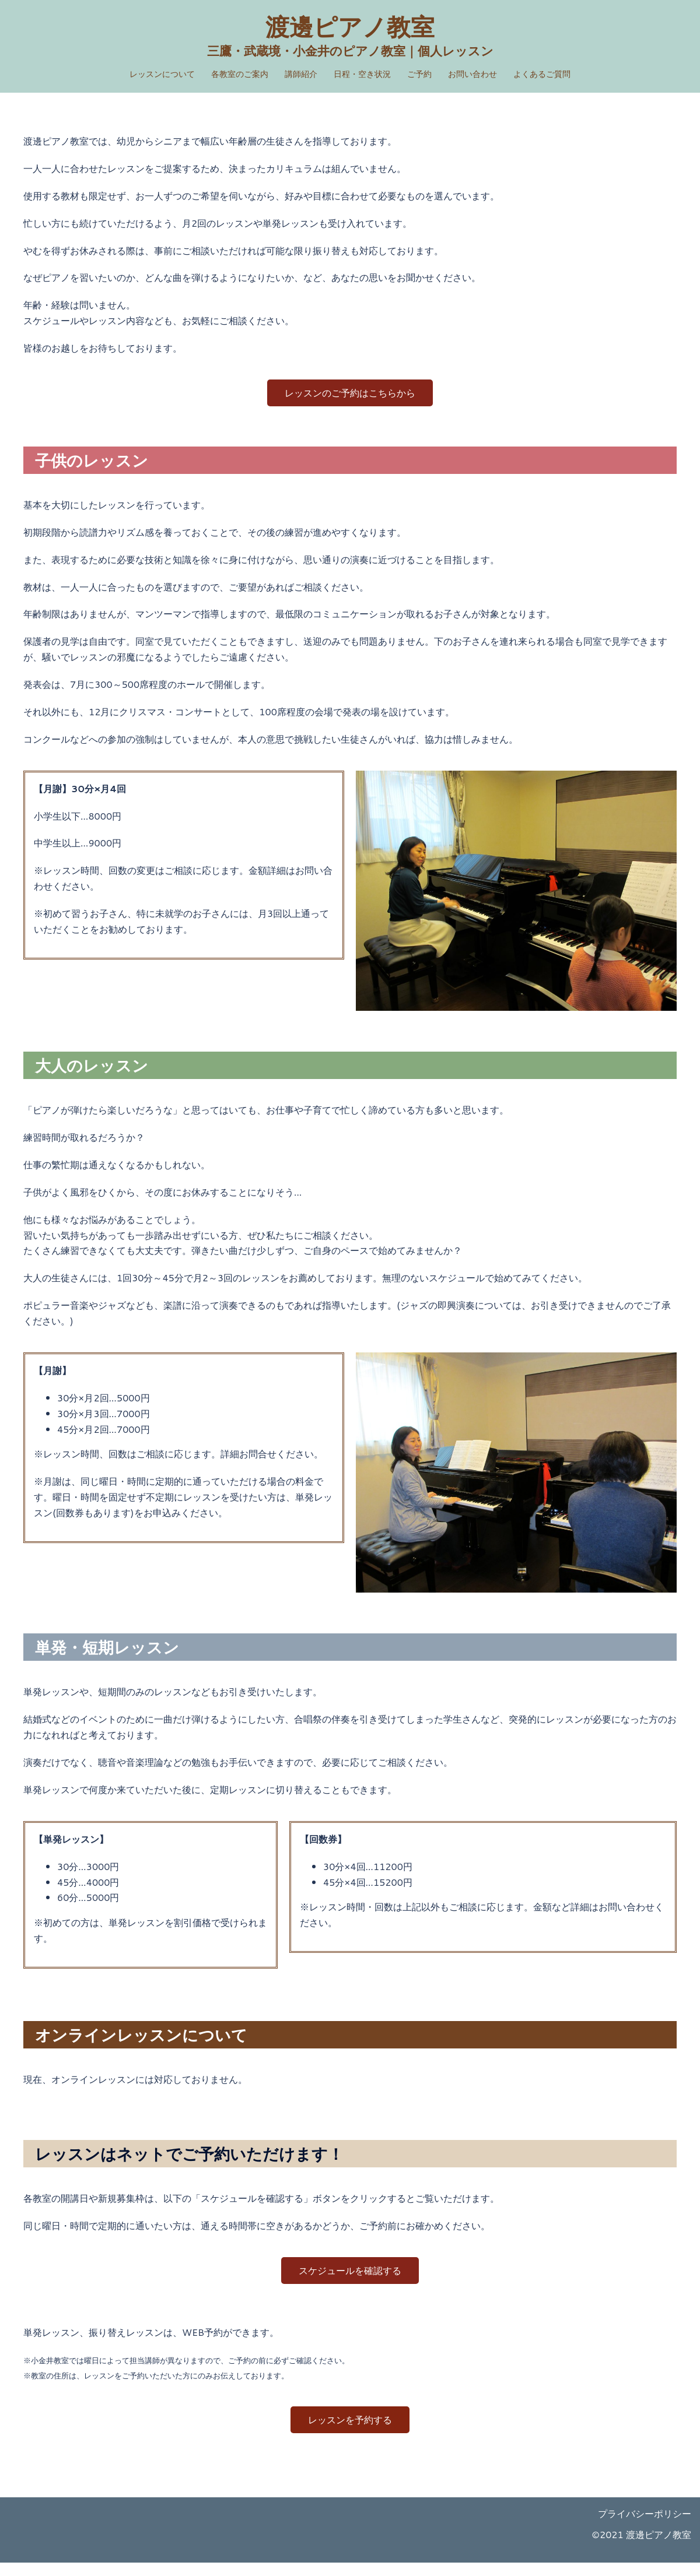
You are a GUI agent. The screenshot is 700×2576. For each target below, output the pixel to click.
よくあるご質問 (541, 74)
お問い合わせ (472, 74)
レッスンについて (162, 74)
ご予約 (419, 74)
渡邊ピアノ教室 (350, 26)
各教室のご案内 (239, 74)
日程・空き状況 (362, 74)
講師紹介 (301, 74)
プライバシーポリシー (644, 2526)
